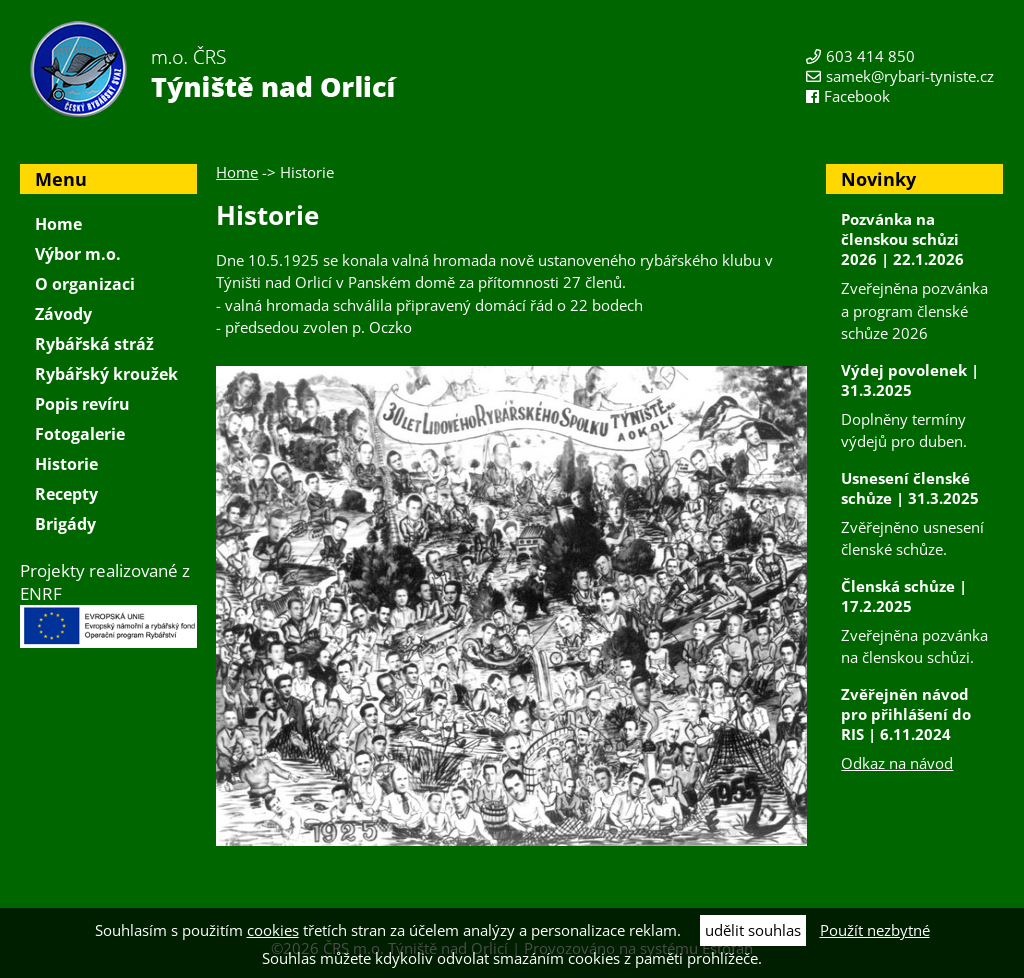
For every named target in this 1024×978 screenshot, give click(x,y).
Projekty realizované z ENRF (108, 603)
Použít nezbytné (875, 930)
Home (237, 172)
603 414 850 (870, 56)
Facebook (857, 96)
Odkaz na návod (897, 763)
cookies (273, 930)
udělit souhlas (753, 930)
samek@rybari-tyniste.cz (910, 76)
